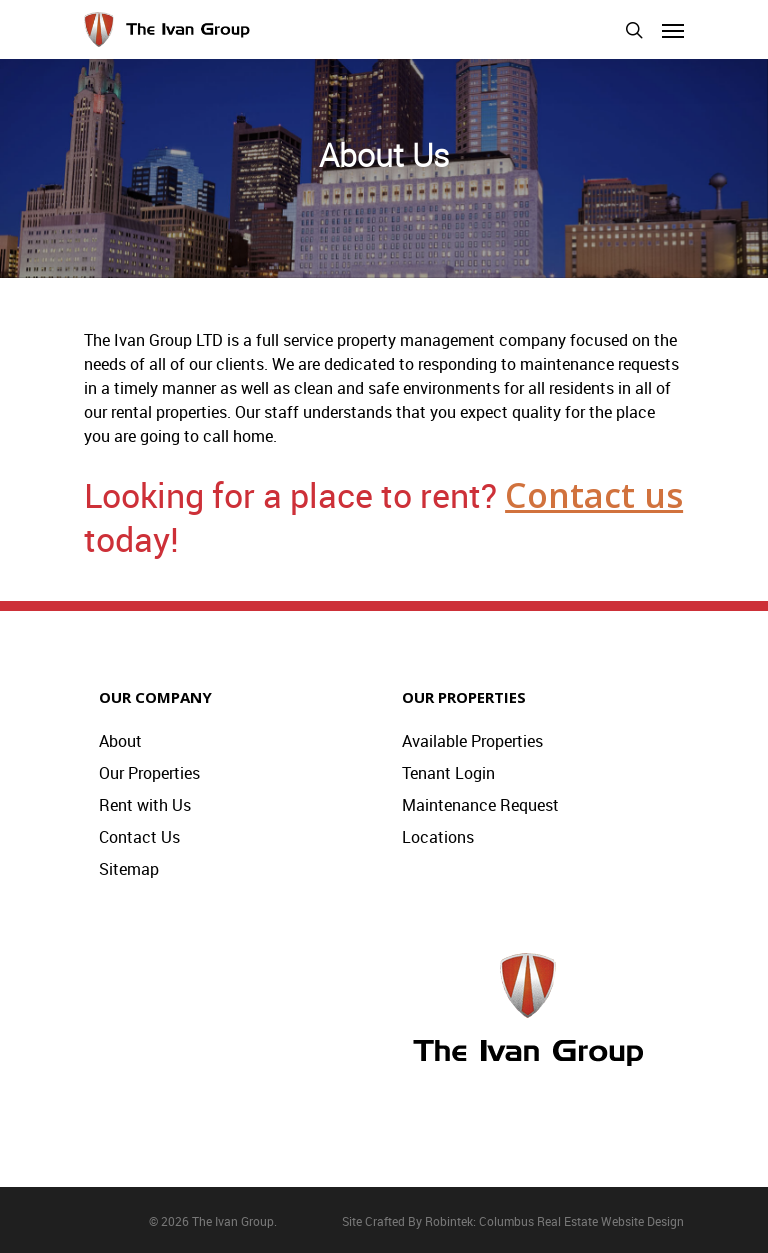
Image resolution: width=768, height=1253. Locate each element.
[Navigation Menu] (673, 30)
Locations (438, 837)
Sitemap (129, 869)
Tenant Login (448, 773)
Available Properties (472, 741)
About (120, 741)
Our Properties (149, 773)
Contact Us (139, 837)
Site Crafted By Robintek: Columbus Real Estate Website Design (513, 1221)
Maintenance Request (480, 805)
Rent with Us (145, 805)
